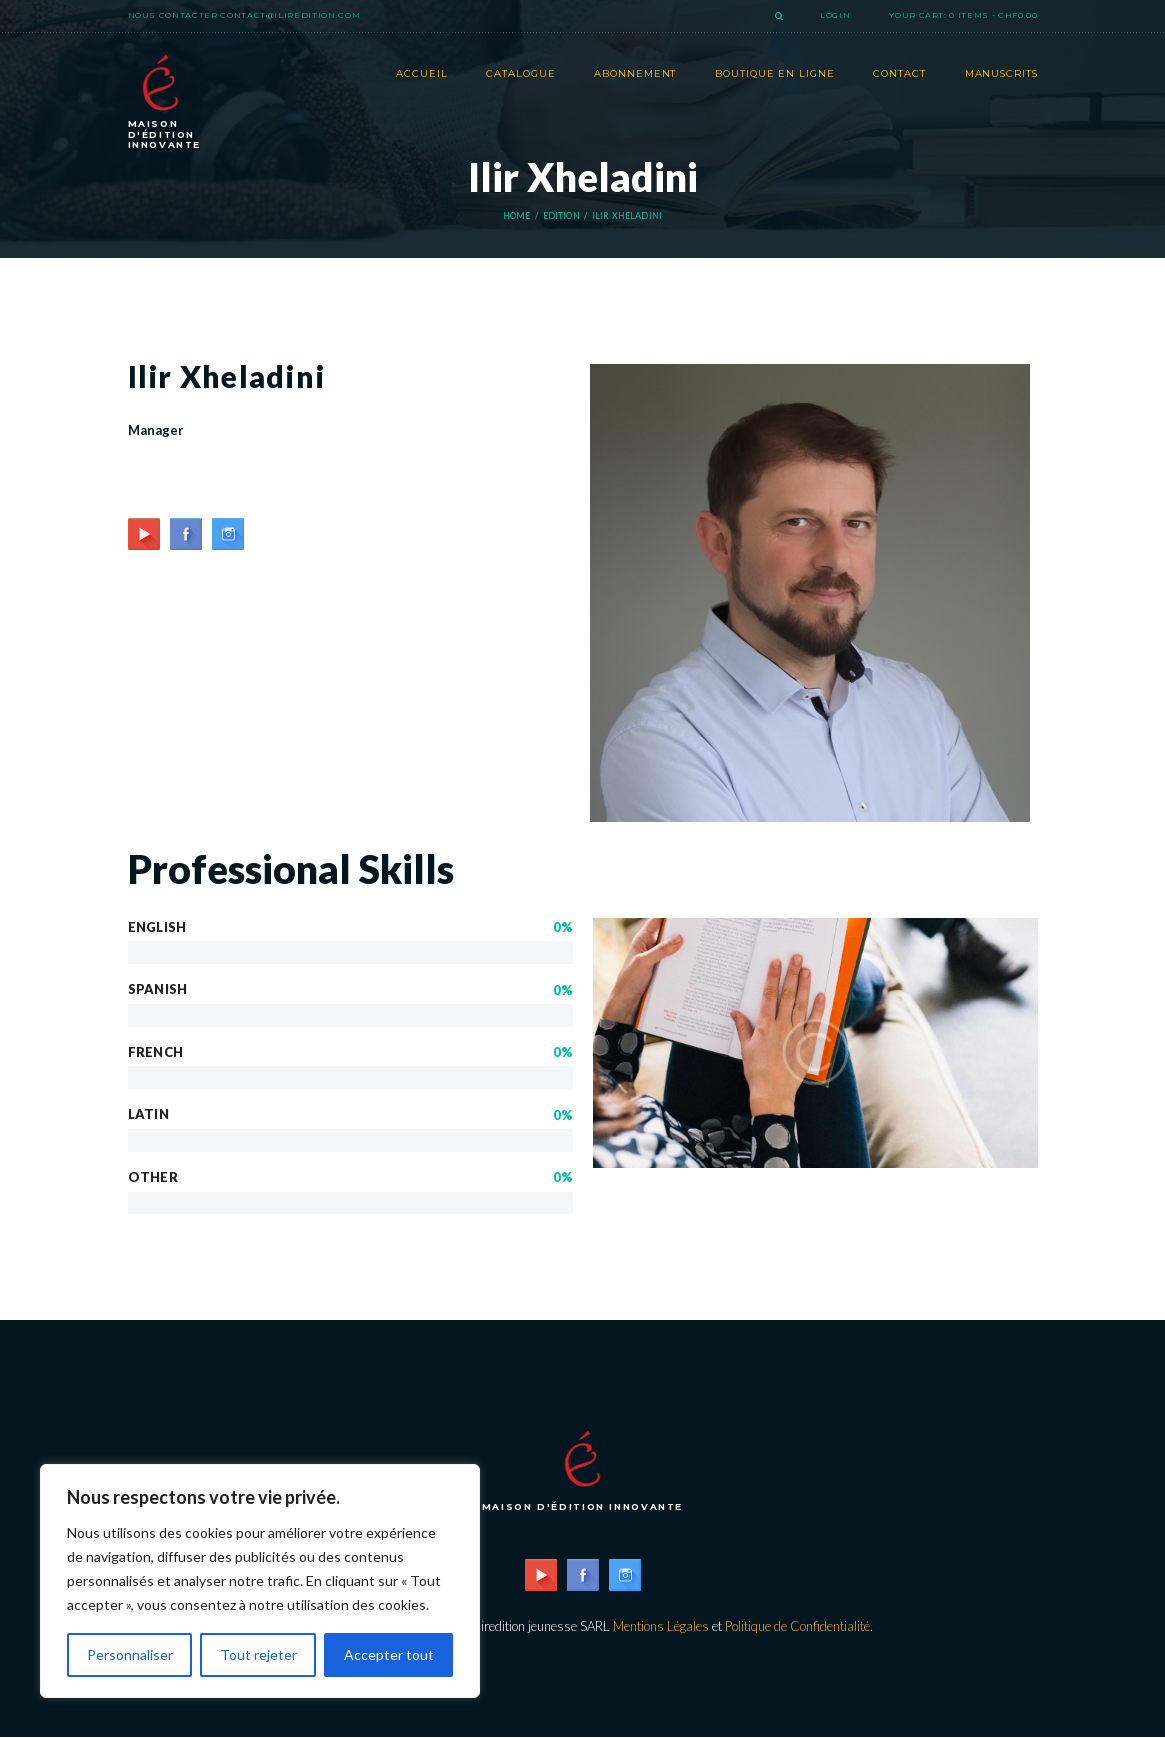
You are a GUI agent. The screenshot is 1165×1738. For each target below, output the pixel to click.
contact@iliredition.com (290, 15)
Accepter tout (389, 1654)
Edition (561, 216)
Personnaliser (130, 1654)
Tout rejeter (258, 1654)
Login (835, 15)
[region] (260, 1581)
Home (517, 216)
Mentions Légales (661, 1626)
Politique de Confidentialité (797, 1626)
